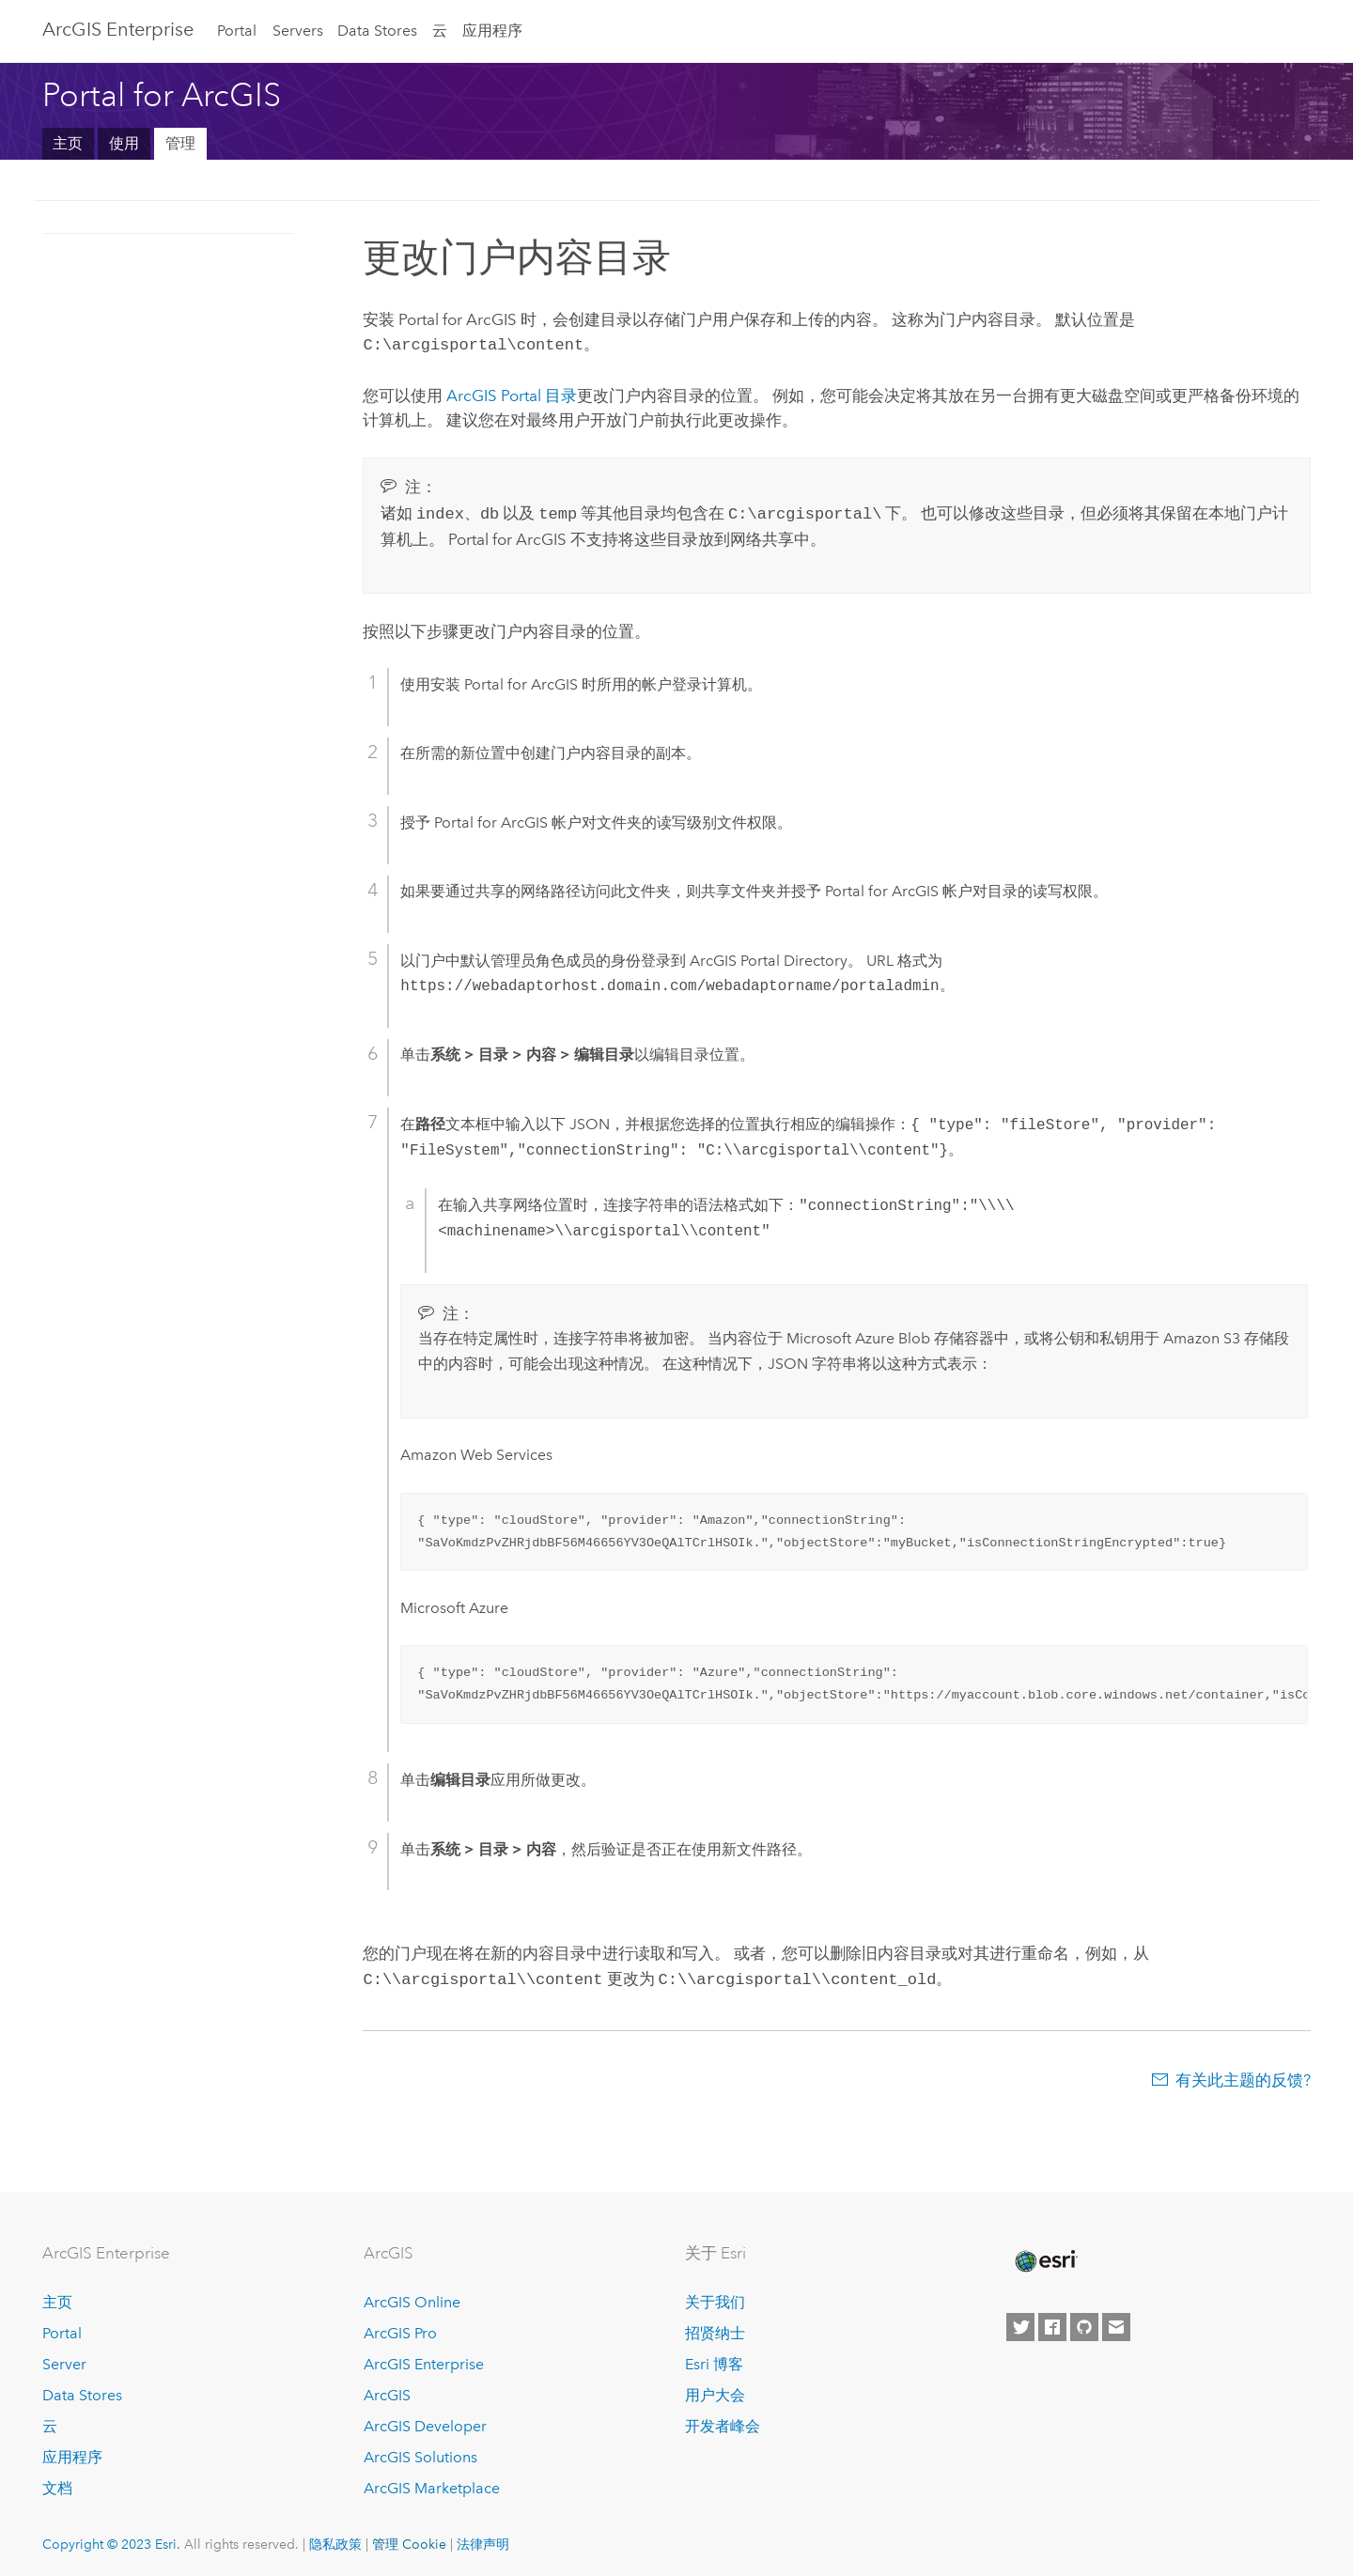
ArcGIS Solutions (420, 2451)
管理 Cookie (409, 2538)
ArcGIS (387, 2389)
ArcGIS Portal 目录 (511, 393)
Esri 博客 (714, 2358)
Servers (297, 30)
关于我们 (715, 2297)
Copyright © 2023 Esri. (111, 2538)
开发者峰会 (722, 2420)
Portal (237, 30)
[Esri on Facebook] (1052, 2322)
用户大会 (715, 2389)
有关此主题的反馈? (1243, 2074)
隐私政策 (335, 2538)
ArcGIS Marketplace (432, 2482)
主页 (68, 143)
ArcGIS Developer (425, 2420)
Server (64, 2358)
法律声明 (483, 2538)
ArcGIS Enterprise (118, 29)
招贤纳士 (715, 2327)
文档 (57, 2482)
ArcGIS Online (412, 2297)
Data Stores (377, 30)
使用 (124, 143)
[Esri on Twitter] (1020, 2322)
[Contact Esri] (1116, 2322)
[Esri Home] (1045, 2256)
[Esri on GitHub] (1084, 2322)
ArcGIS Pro (400, 2327)
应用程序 (492, 30)
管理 (180, 143)
